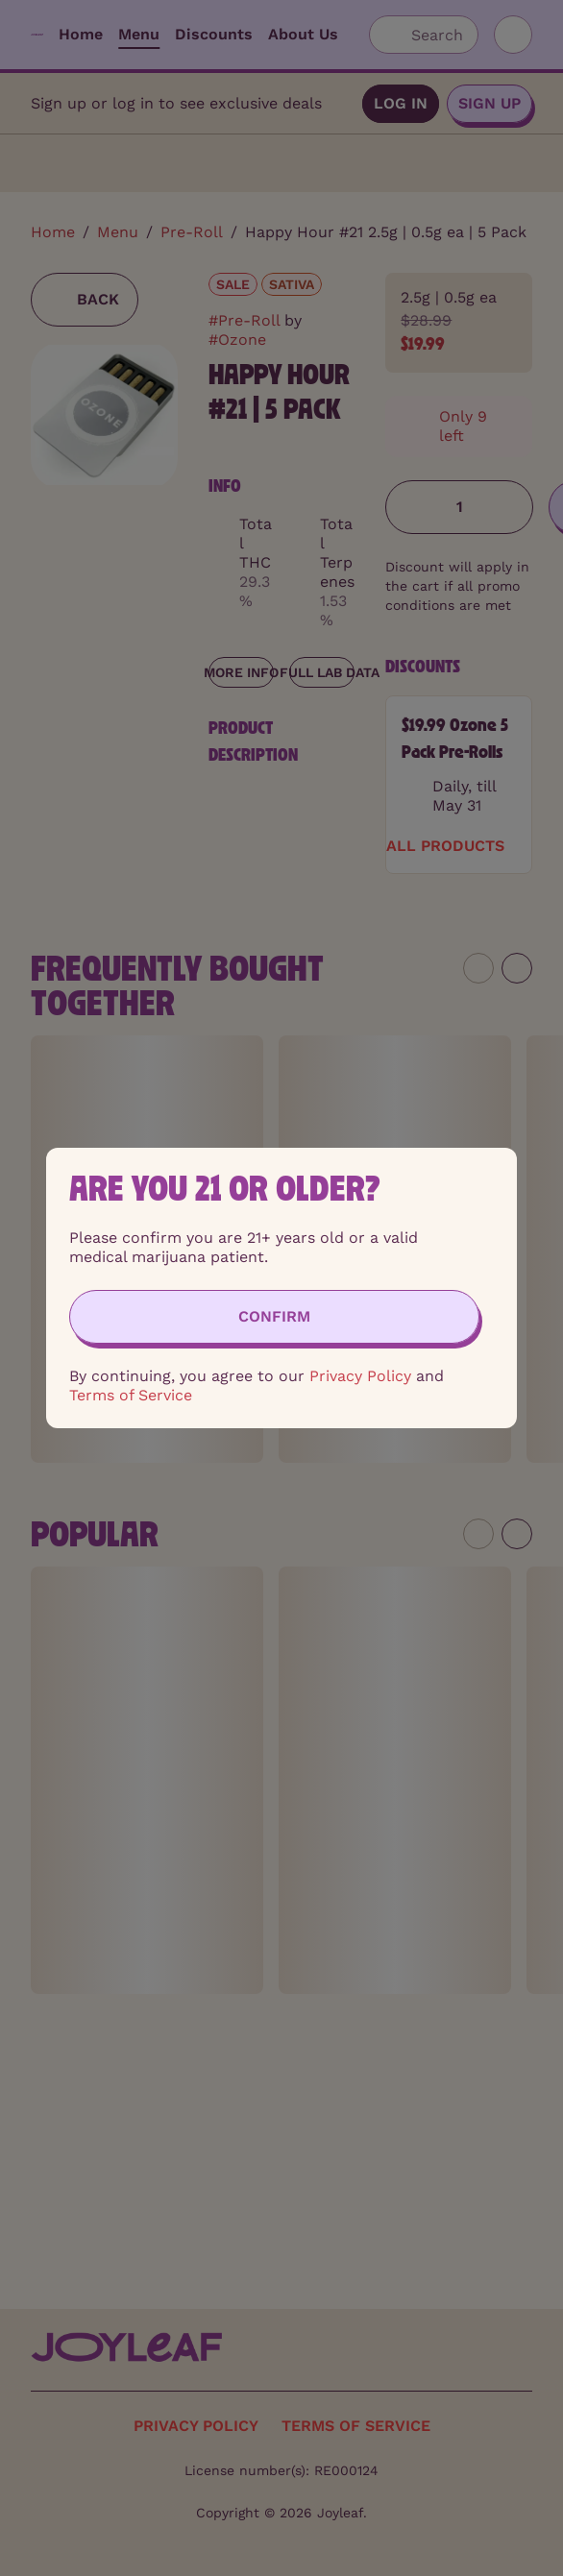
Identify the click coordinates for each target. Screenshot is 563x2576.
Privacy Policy (360, 1376)
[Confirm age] (274, 1317)
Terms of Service (130, 1395)
